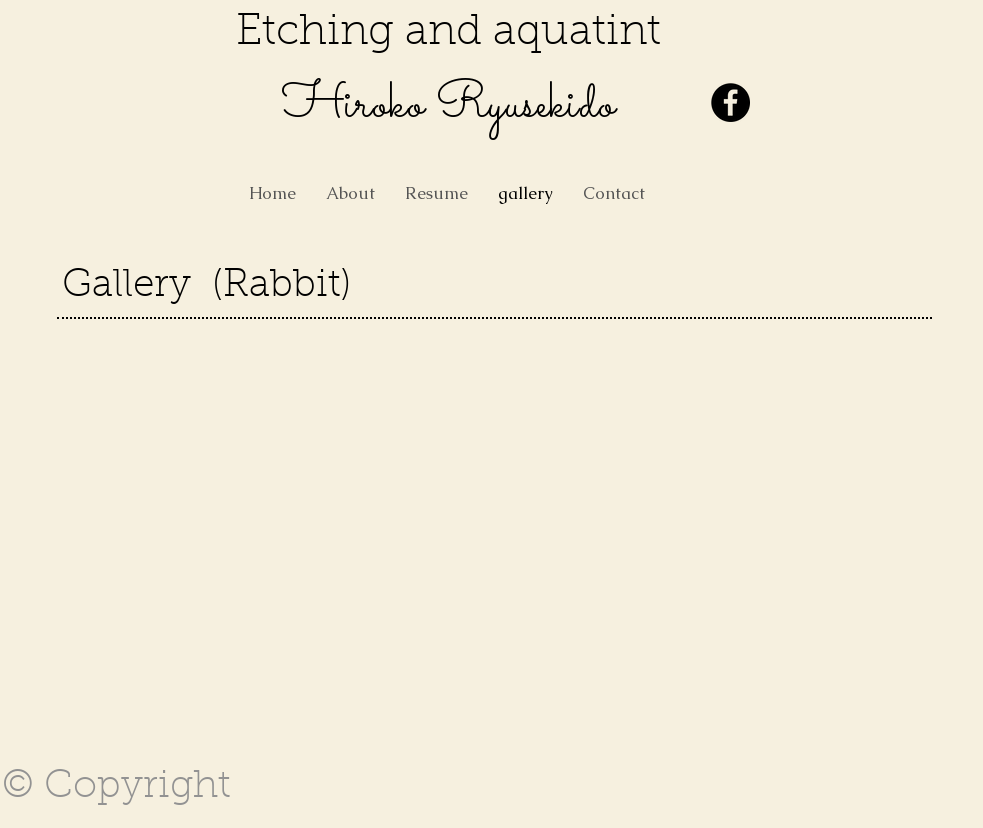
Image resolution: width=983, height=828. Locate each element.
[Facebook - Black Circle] (730, 102)
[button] (135, 413)
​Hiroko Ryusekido (448, 106)
